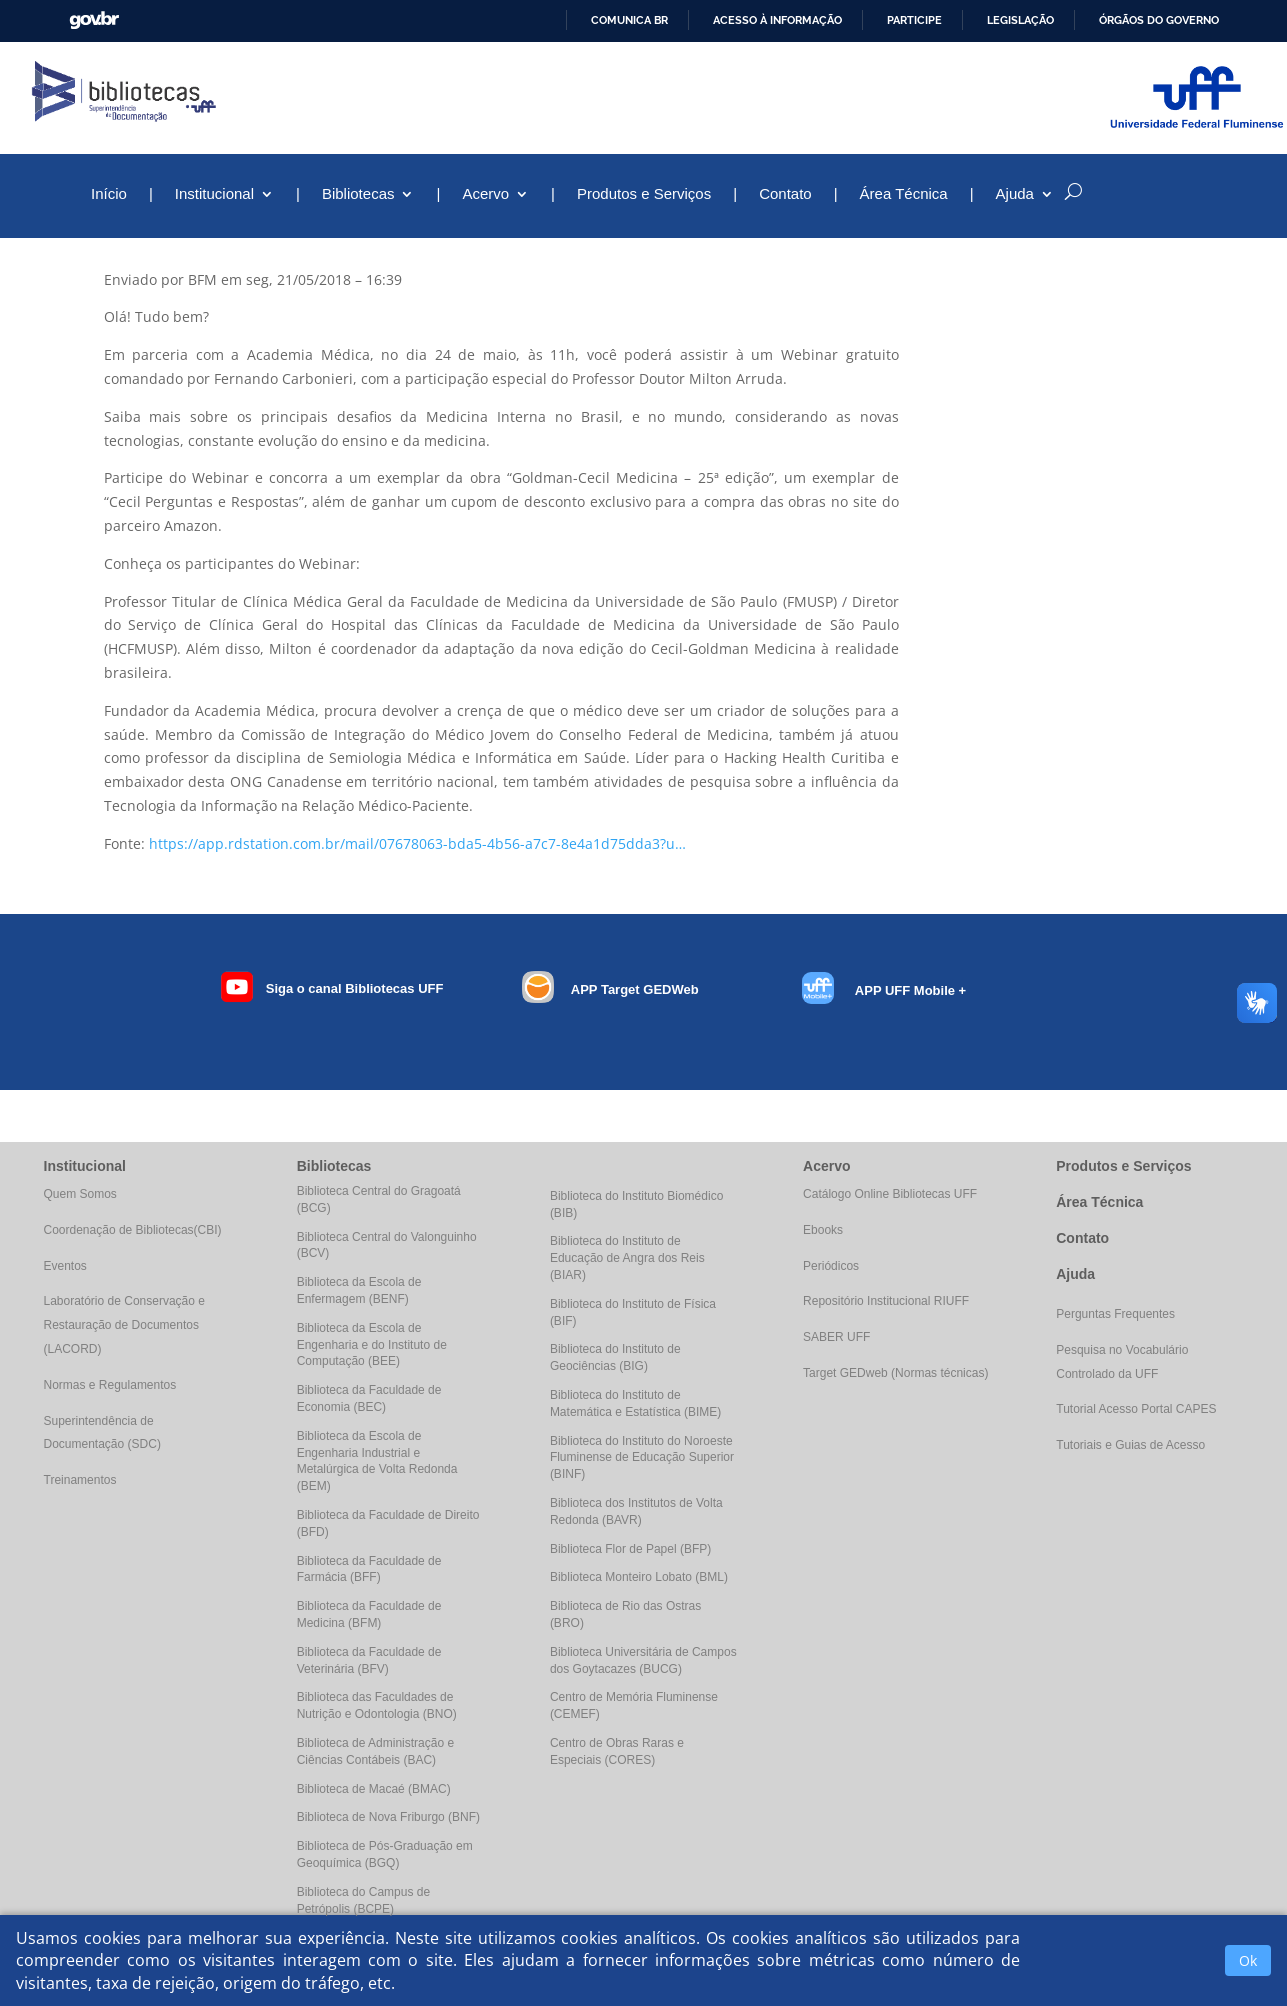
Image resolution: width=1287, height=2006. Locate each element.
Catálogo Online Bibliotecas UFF (890, 1194)
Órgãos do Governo (1159, 20)
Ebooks (823, 1230)
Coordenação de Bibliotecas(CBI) (133, 1230)
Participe (914, 20)
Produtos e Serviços (644, 194)
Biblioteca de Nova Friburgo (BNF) (388, 1817)
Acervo (485, 194)
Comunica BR (629, 20)
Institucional (214, 194)
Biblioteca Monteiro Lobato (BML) (639, 1577)
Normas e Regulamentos (110, 1385)
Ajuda (1015, 194)
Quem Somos (80, 1194)
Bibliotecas (358, 194)
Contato (785, 194)
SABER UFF (836, 1337)
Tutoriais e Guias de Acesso (1130, 1445)
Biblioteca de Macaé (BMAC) (374, 1789)
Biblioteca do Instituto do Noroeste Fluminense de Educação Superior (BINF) (642, 1458)
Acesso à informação (777, 20)
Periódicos (831, 1266)
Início (109, 194)
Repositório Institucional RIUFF (886, 1301)
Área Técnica (904, 194)
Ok (1248, 1960)
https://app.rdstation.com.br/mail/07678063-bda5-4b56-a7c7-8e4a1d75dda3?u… (417, 843)
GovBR (94, 20)
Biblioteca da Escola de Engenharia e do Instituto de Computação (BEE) (372, 1345)
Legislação (1020, 20)
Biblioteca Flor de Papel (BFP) (630, 1549)
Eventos (65, 1266)
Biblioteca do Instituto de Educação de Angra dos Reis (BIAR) (627, 1258)
